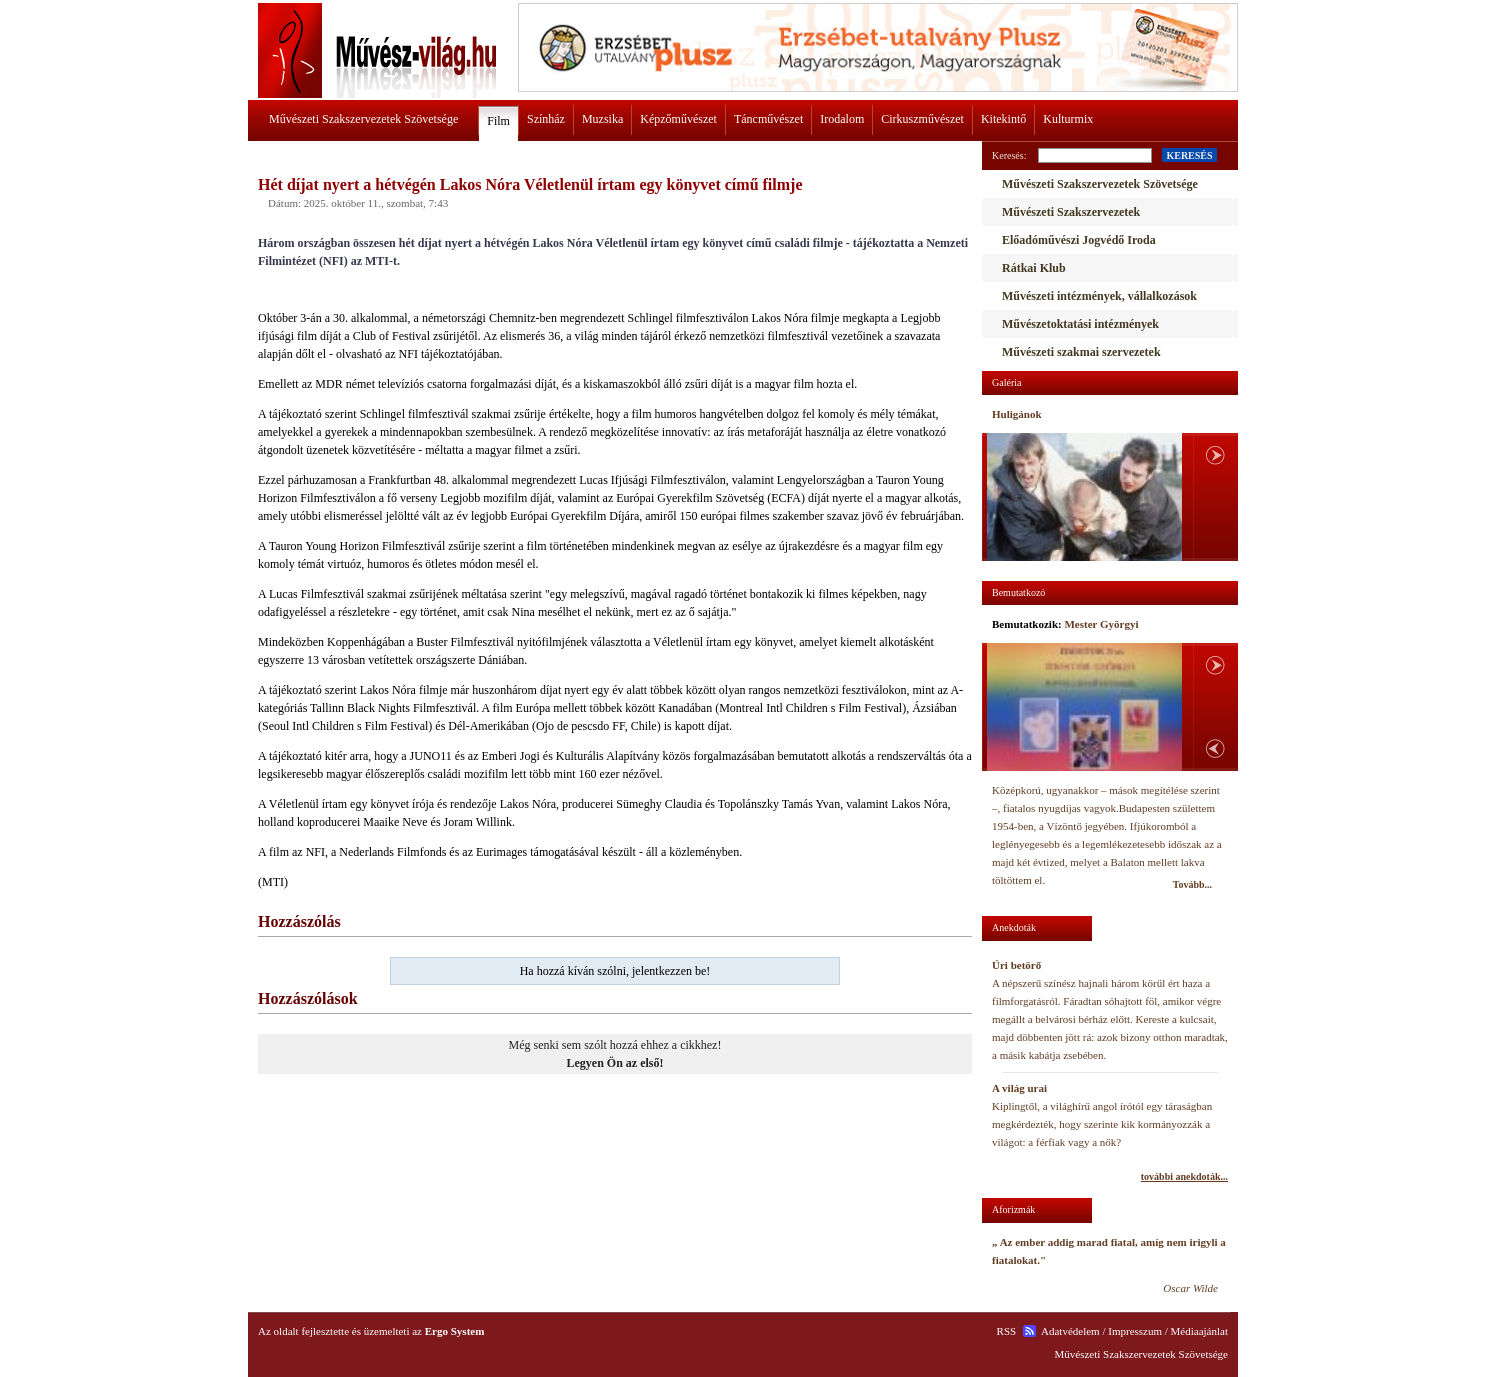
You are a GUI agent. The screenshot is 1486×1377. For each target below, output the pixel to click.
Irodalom (842, 119)
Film (498, 121)
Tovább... (1192, 884)
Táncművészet (768, 119)
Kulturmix (1068, 119)
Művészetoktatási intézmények (1080, 324)
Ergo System (455, 1331)
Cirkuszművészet (922, 119)
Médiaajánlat (1199, 1331)
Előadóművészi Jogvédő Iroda (1079, 240)
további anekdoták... (1184, 1176)
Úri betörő (1016, 965)
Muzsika (602, 119)
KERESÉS (1189, 155)
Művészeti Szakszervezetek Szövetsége (363, 119)
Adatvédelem (1070, 1331)
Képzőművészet (678, 119)
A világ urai (1019, 1088)
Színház (546, 119)
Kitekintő (1003, 119)
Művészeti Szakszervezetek (1071, 212)
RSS (1007, 1331)
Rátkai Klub (1034, 268)
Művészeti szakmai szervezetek (1081, 352)
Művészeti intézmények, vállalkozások (1099, 296)
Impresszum (1135, 1331)
